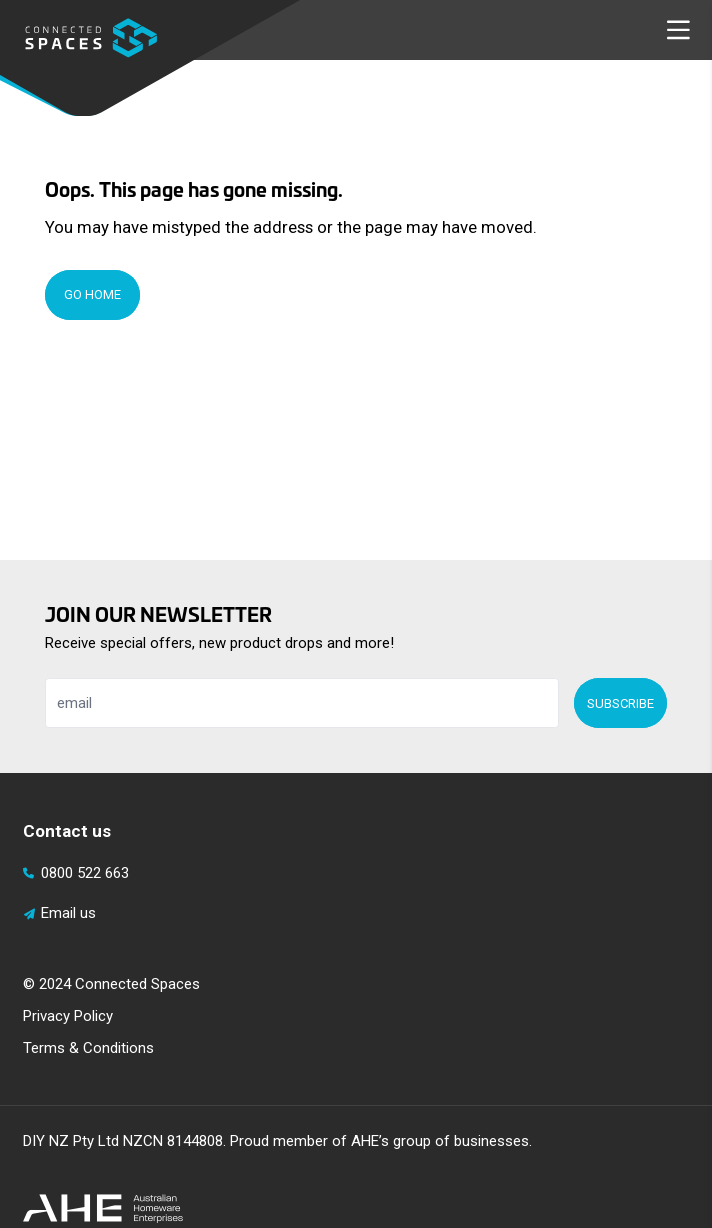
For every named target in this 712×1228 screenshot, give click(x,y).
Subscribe (620, 703)
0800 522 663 (76, 873)
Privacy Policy (68, 1016)
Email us (60, 913)
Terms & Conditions (88, 1048)
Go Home (92, 294)
